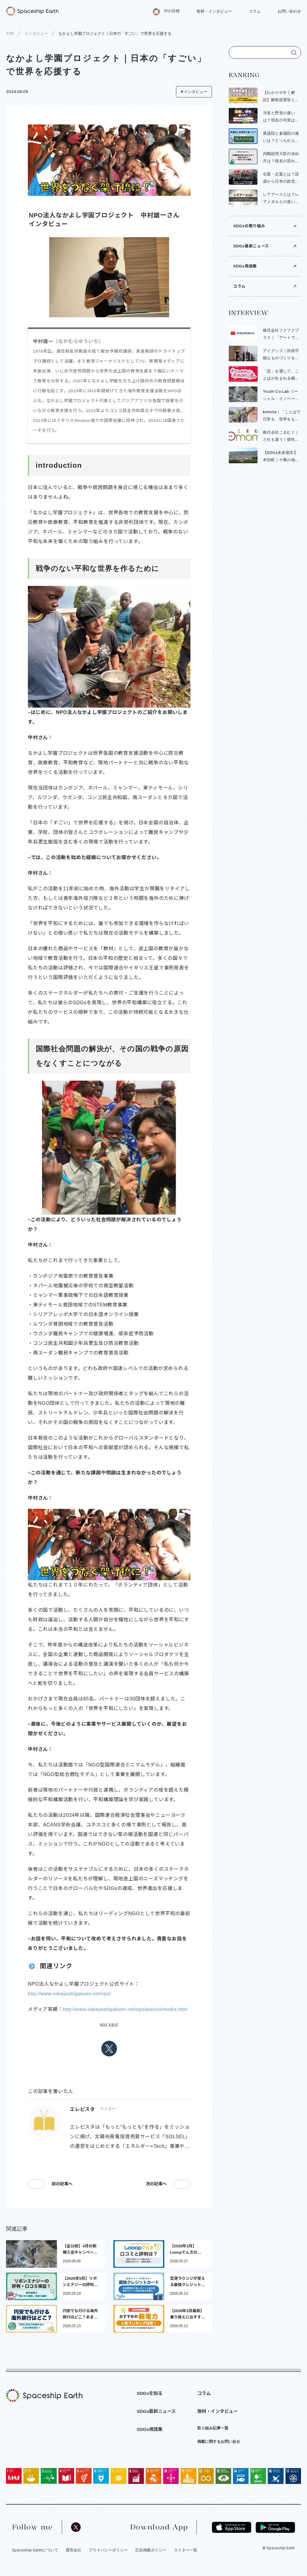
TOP (10, 33)
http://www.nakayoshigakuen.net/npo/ (72, 1993)
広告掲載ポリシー (150, 2559)
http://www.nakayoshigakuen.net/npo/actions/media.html (94, 2018)
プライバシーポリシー (108, 2559)
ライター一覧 (185, 2559)
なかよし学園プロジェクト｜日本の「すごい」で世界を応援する (114, 33)
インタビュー (36, 33)
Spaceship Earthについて (35, 2559)
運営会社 (73, 2559)
